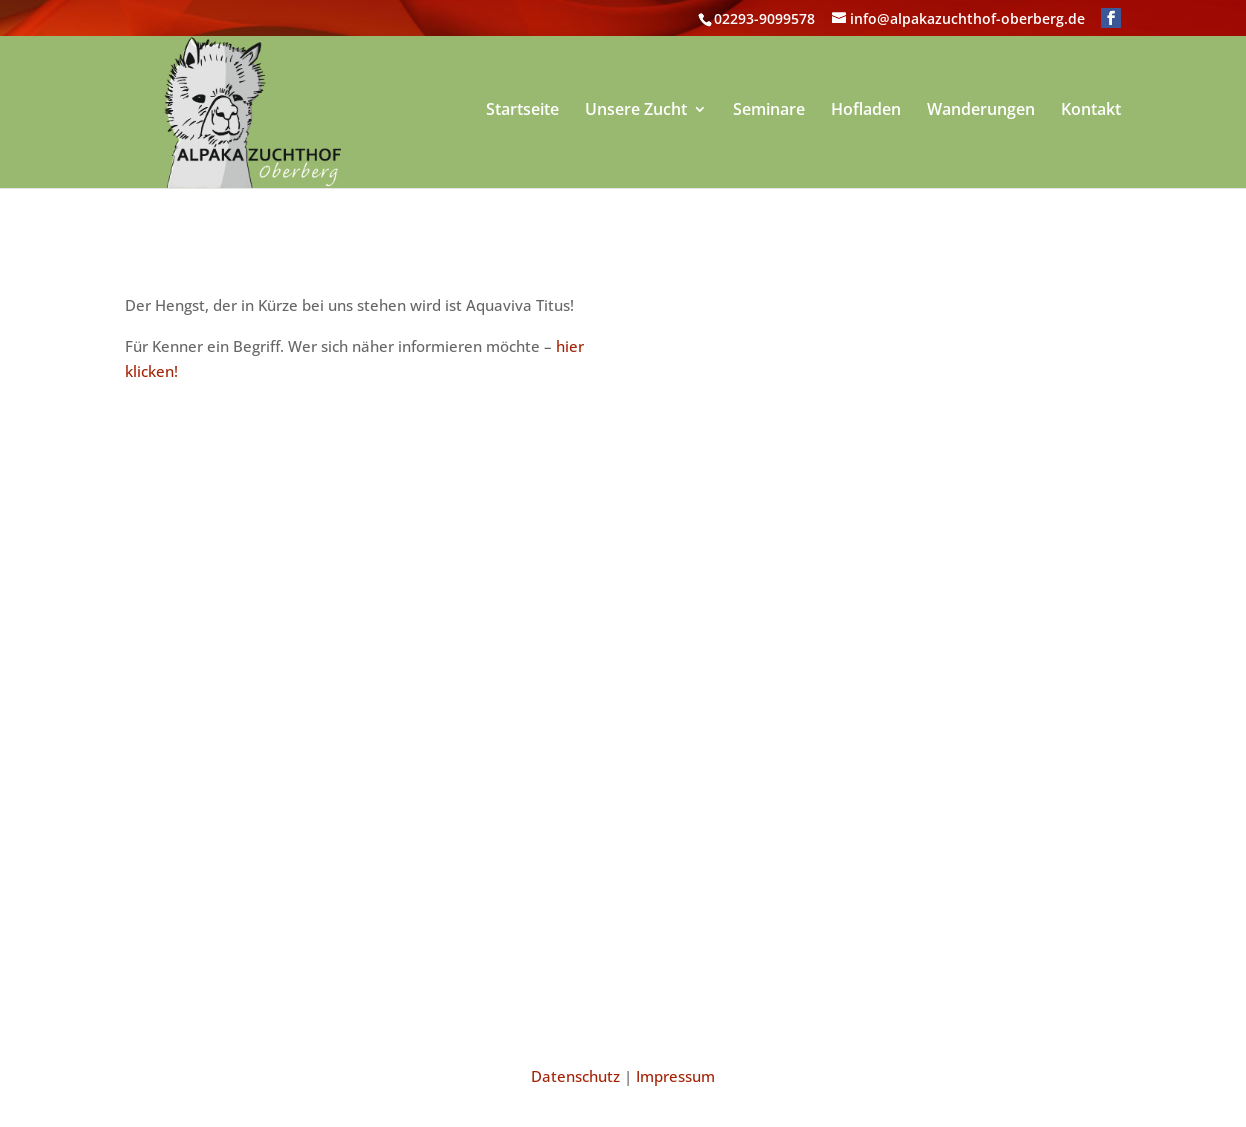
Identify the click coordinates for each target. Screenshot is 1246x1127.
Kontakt (1091, 111)
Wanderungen (981, 111)
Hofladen (866, 111)
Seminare (769, 111)
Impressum (675, 1076)
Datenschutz (575, 1076)
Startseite (522, 111)
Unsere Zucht (636, 111)
